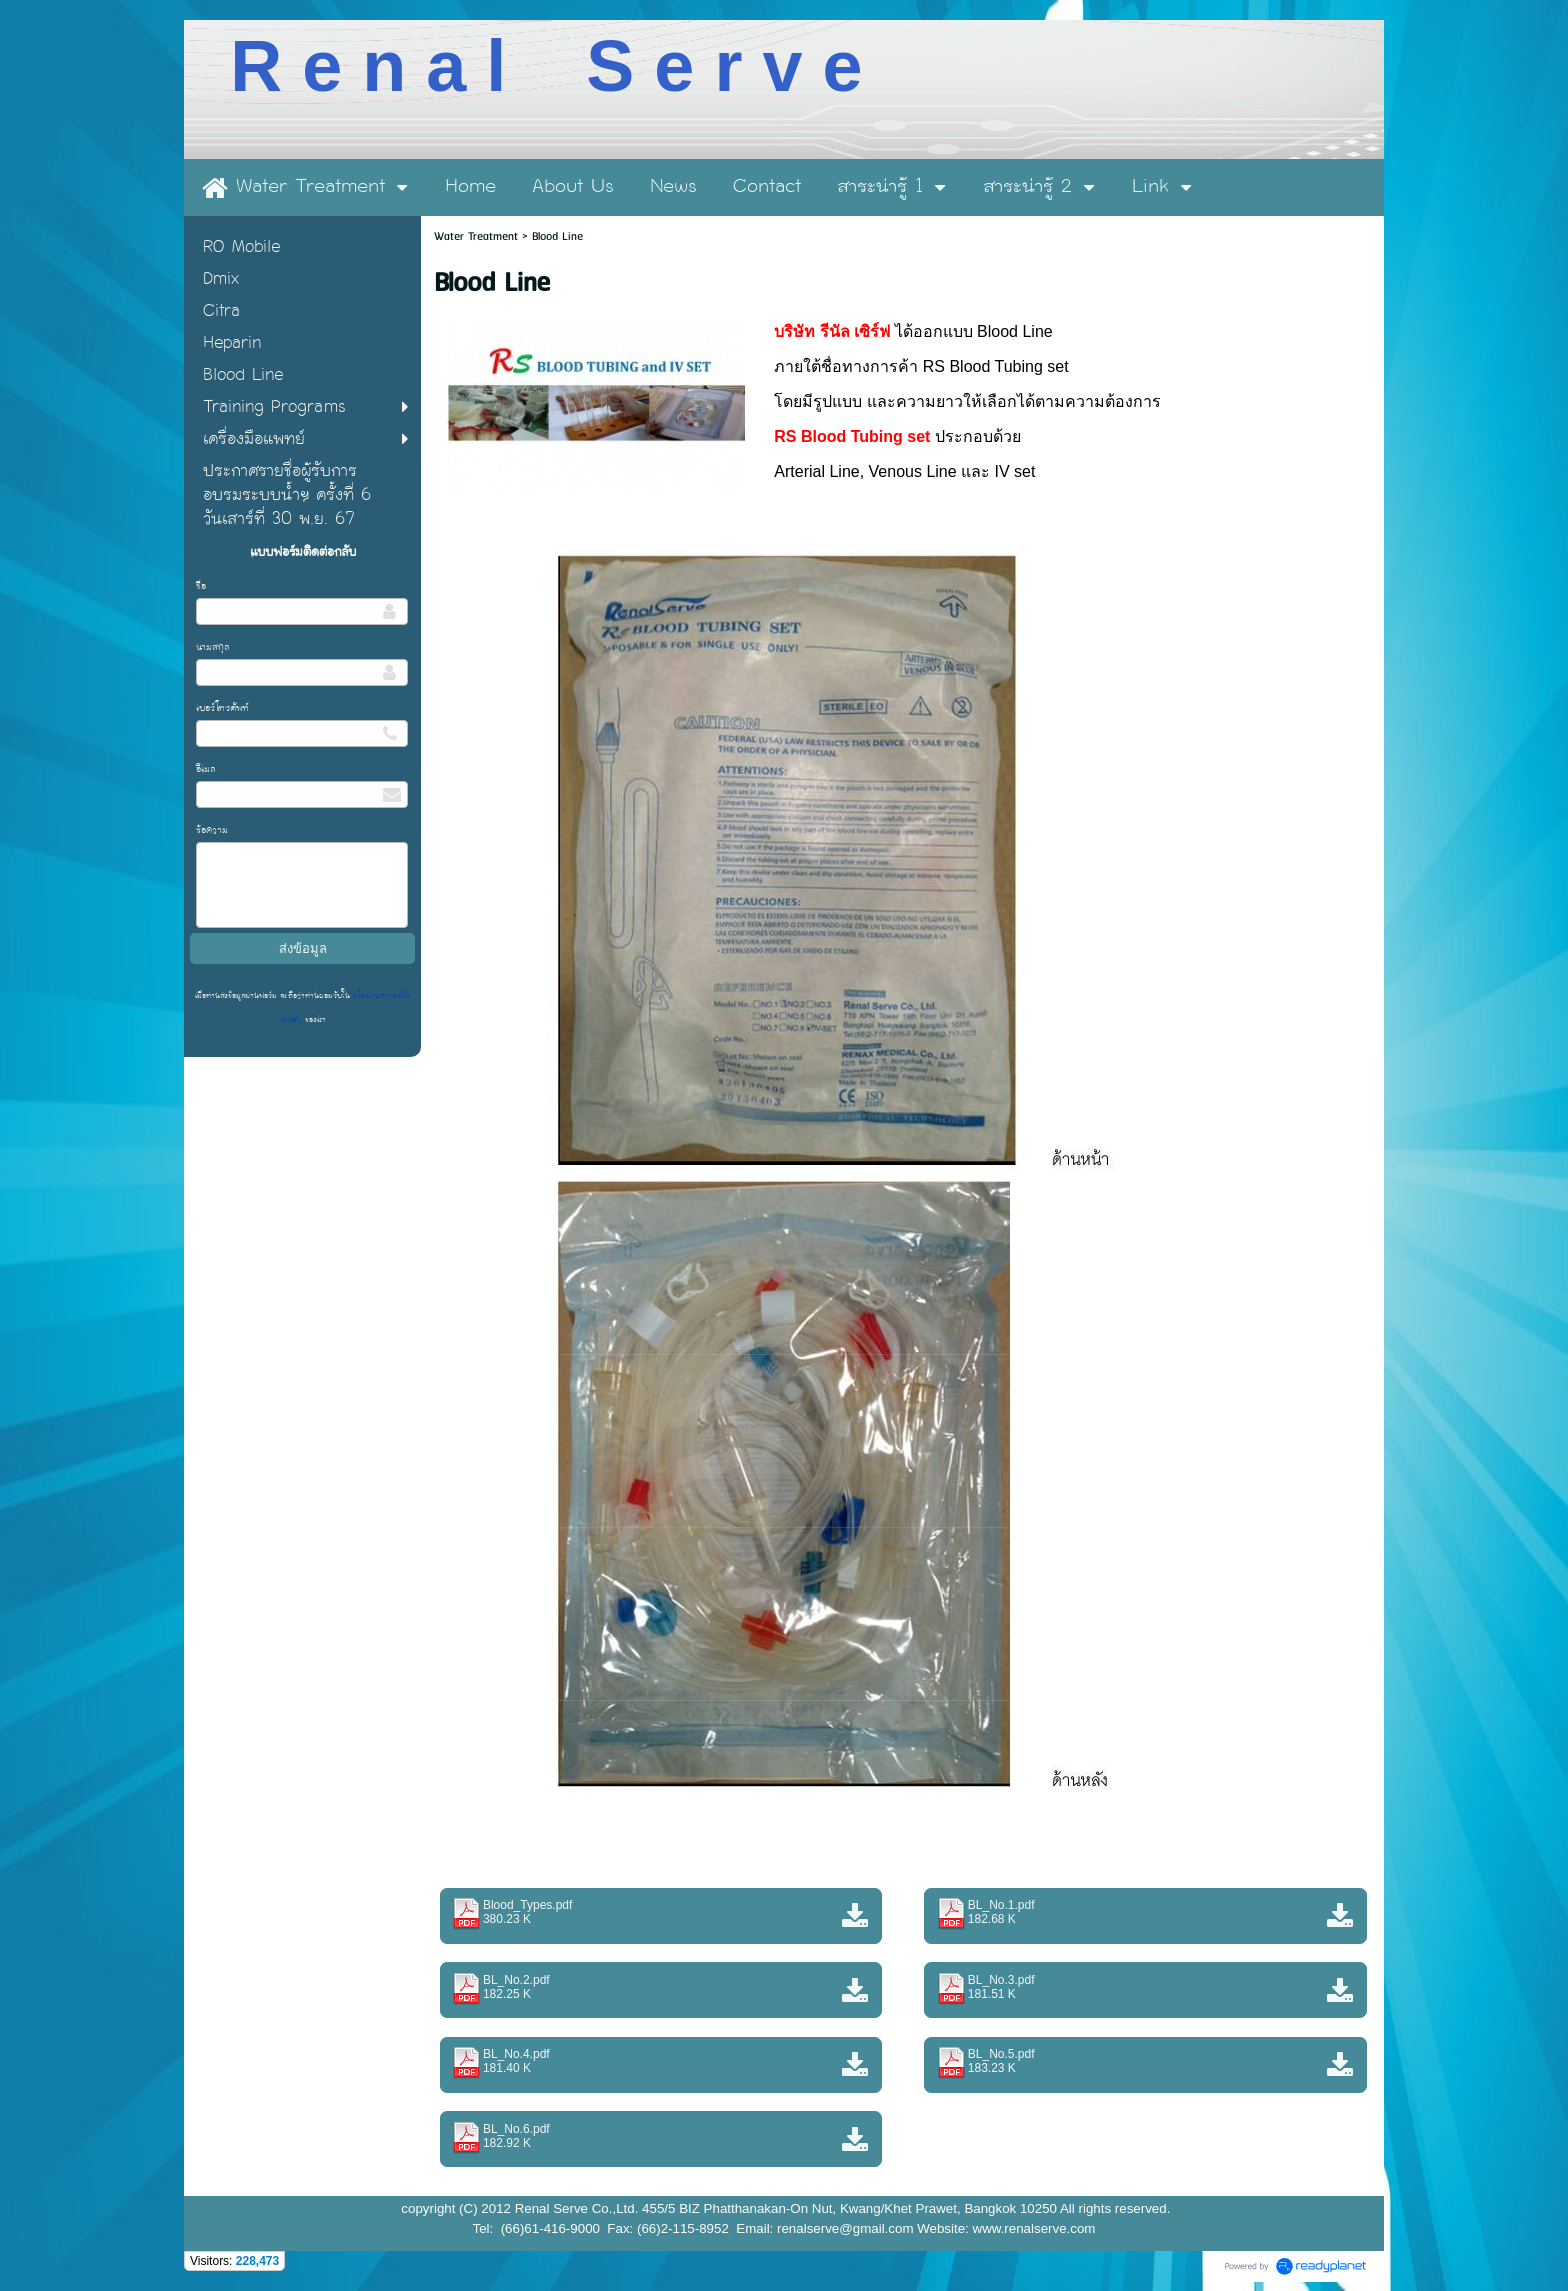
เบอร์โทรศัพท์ (222, 708)
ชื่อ (201, 586)
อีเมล (206, 769)
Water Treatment (478, 236)
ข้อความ (212, 830)
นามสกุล (213, 647)
